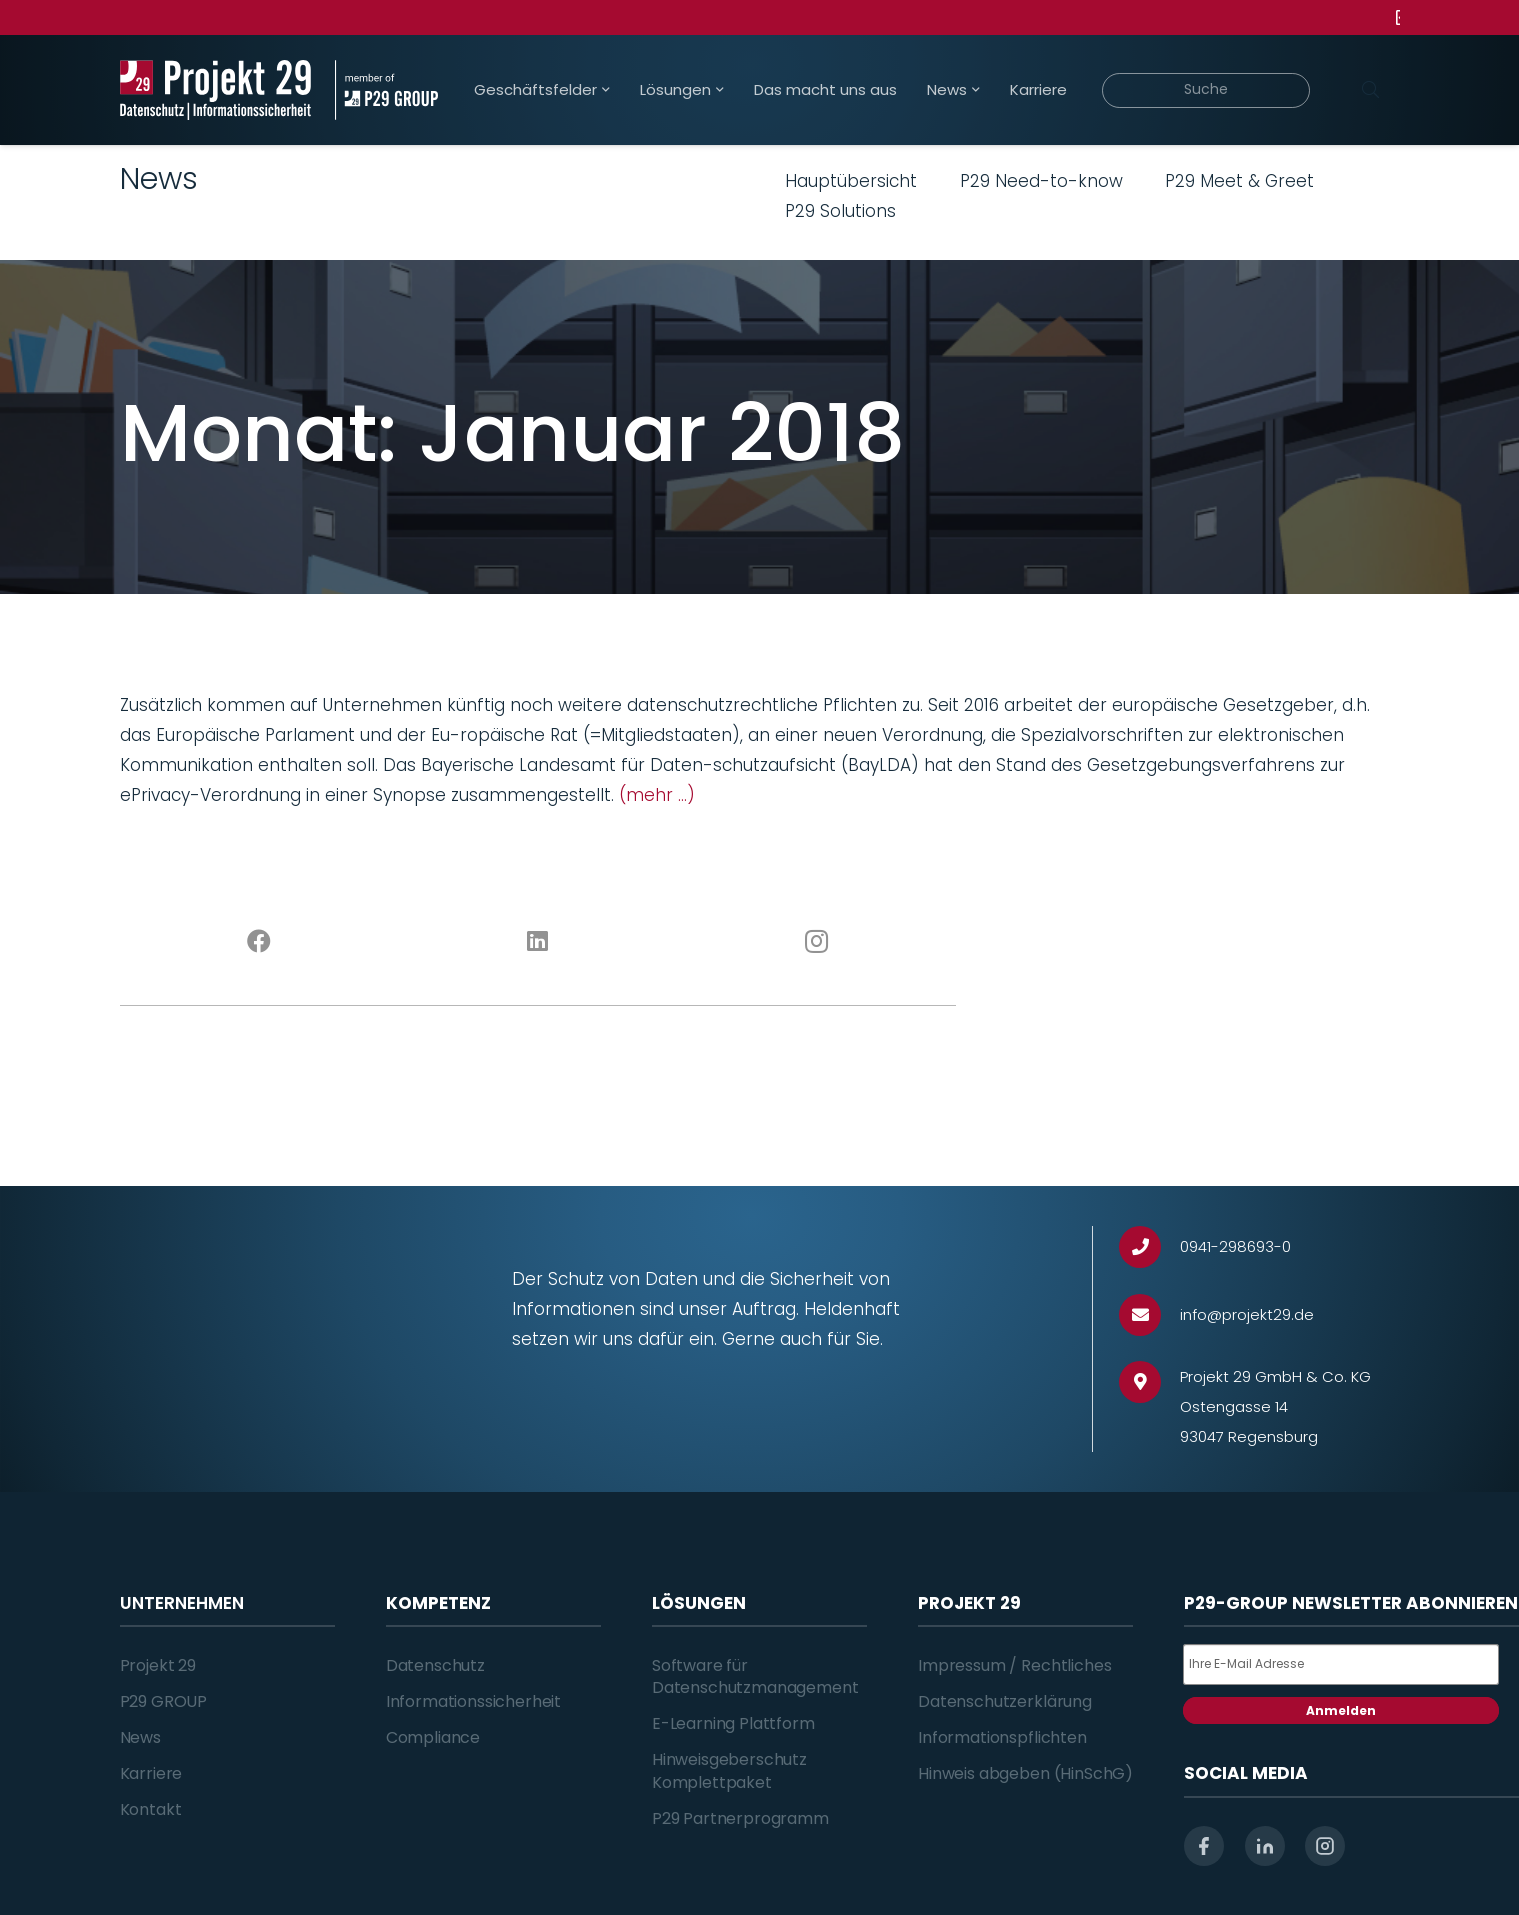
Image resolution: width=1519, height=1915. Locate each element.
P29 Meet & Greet (1239, 181)
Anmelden (1341, 1710)
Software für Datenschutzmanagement (755, 1676)
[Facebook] (259, 942)
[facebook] (1204, 1846)
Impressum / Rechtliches (1014, 1665)
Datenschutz (435, 1665)
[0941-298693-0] (1149, 1247)
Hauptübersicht (851, 181)
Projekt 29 (158, 1665)
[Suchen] (1371, 90)
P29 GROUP (164, 1701)
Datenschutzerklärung (1005, 1701)
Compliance (433, 1737)
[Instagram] (816, 942)
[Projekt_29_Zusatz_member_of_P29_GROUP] (386, 90)
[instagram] (1325, 1846)
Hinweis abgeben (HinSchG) (1025, 1773)
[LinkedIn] (537, 942)
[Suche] (1206, 90)
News (140, 1737)
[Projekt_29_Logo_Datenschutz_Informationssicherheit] (216, 90)
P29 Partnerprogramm (740, 1818)
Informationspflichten (1002, 1737)
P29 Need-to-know (1041, 181)
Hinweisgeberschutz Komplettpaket (729, 1770)
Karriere (151, 1773)
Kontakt (151, 1809)
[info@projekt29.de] (1149, 1315)
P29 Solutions (840, 211)
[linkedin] (1265, 1846)
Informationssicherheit (473, 1701)
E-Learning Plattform (733, 1723)
